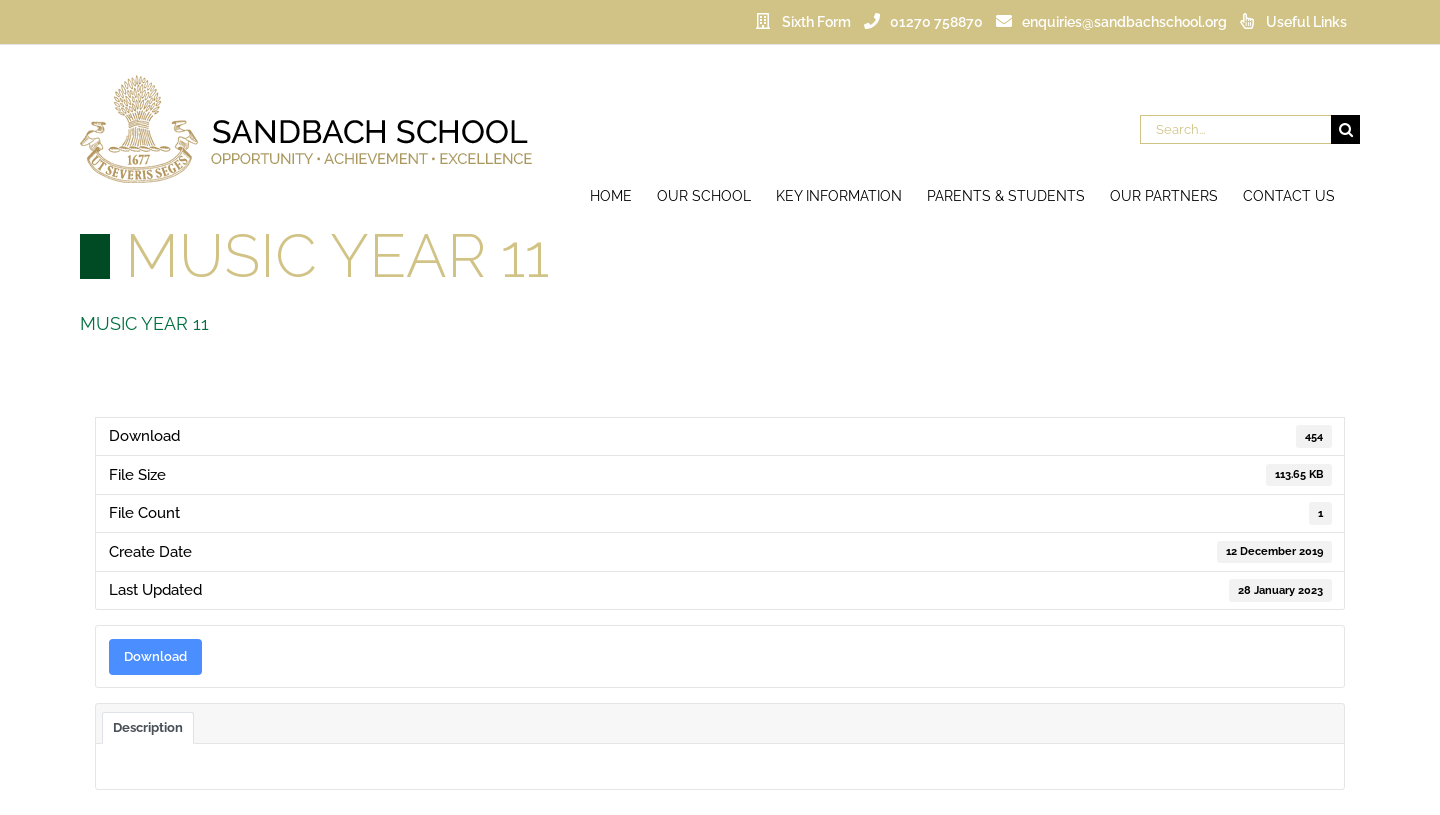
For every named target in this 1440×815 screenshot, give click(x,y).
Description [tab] (148, 727)
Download (155, 656)
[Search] (1345, 129)
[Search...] (1235, 129)
